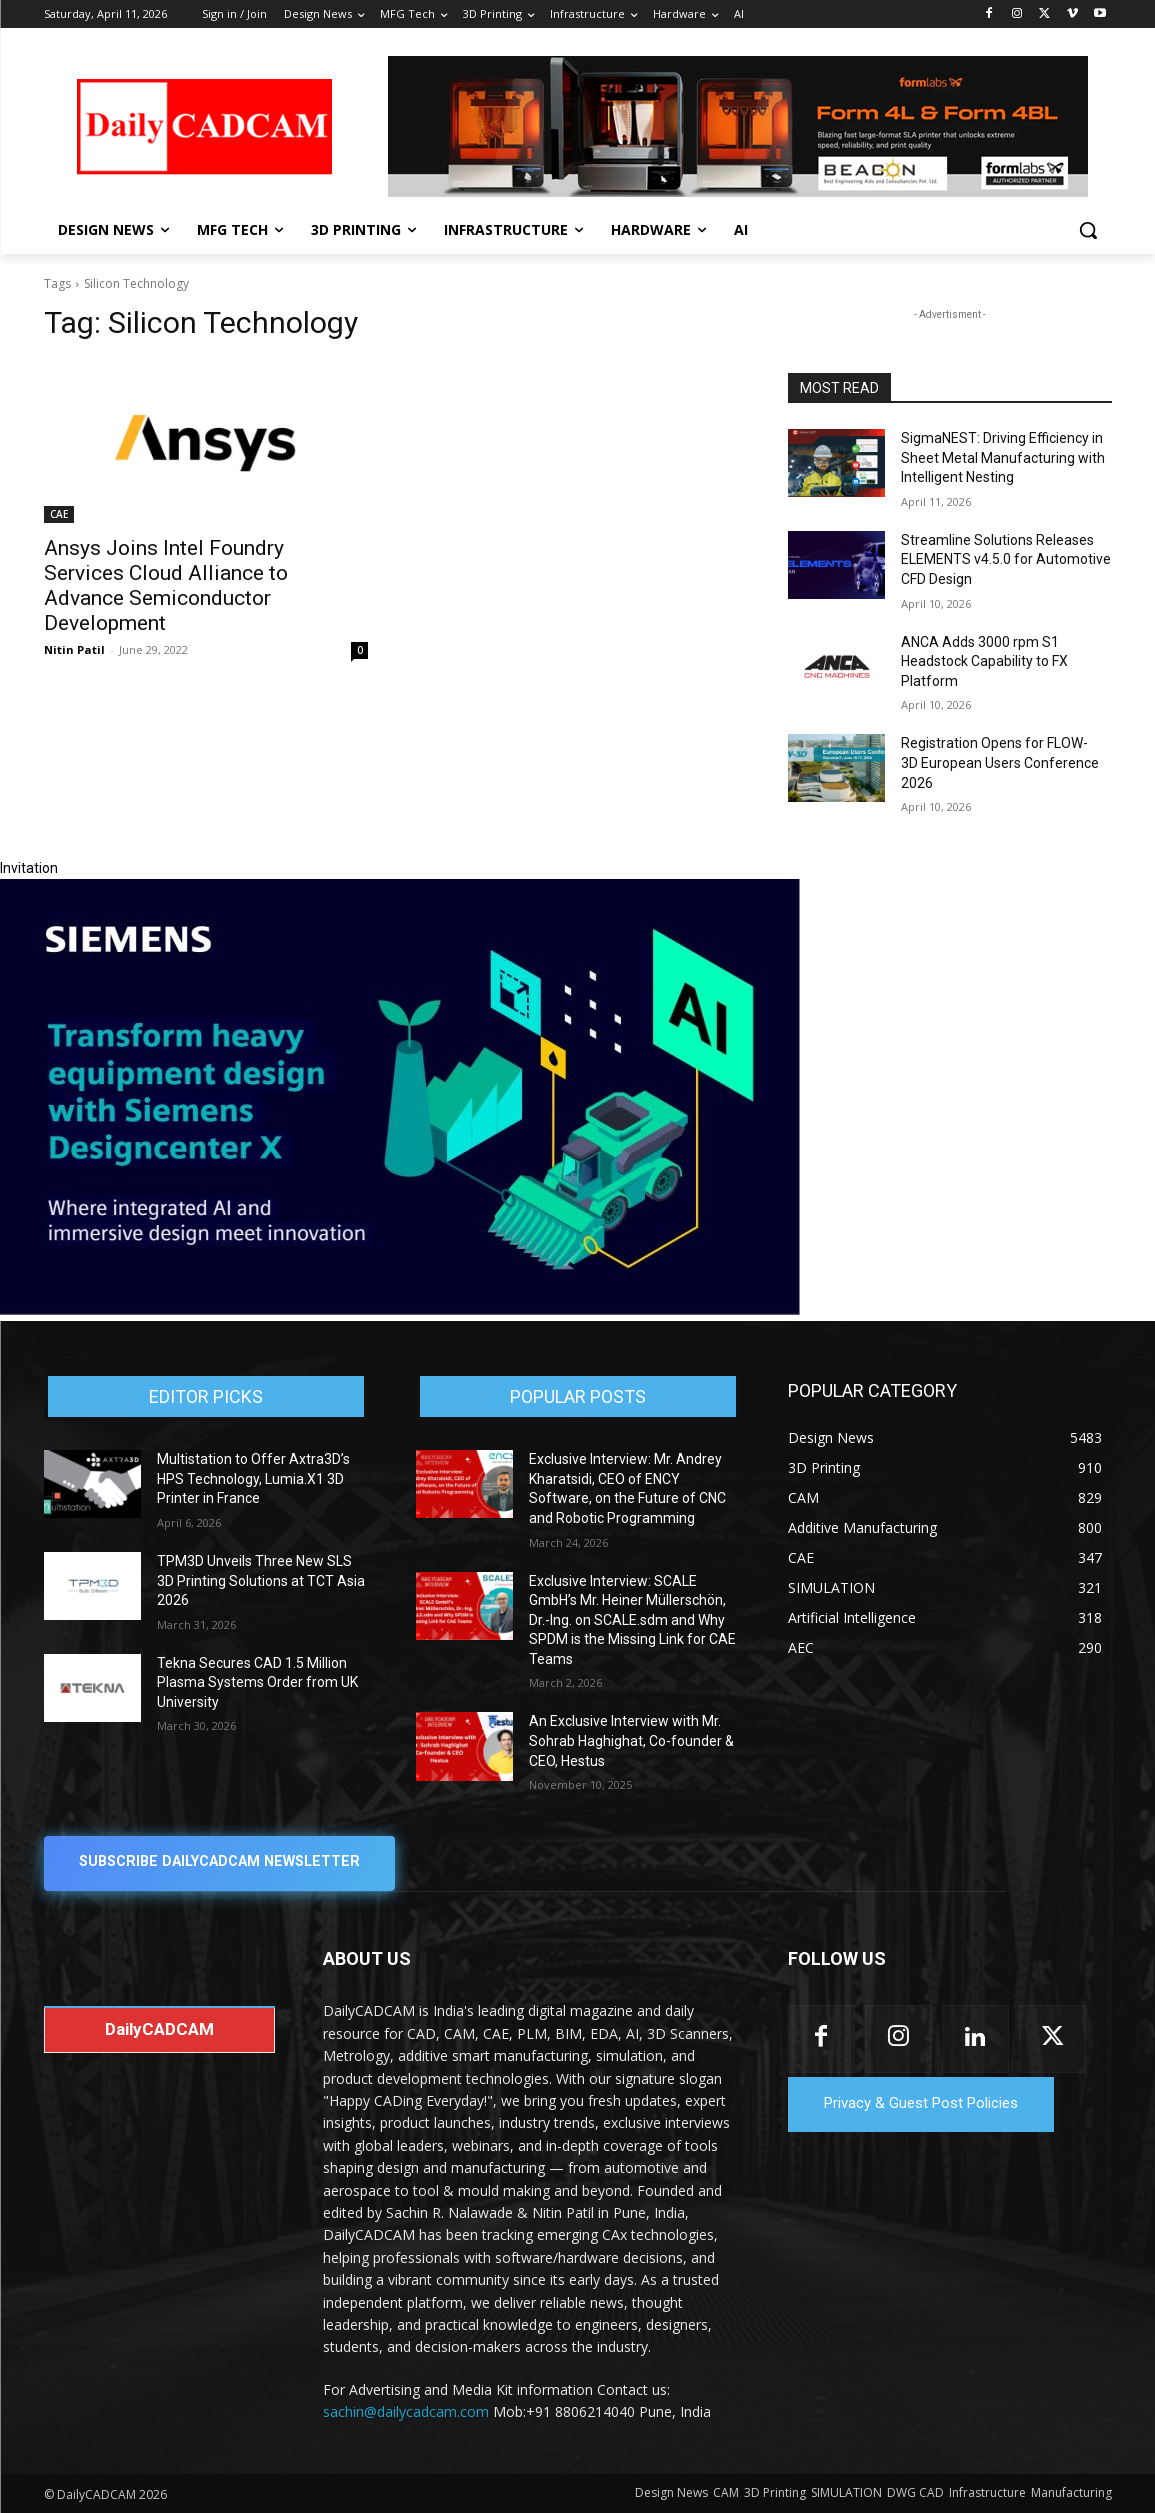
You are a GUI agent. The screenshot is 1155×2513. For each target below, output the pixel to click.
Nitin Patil (74, 649)
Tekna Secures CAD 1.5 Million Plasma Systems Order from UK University (257, 1682)
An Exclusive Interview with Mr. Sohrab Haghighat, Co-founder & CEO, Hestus (631, 1740)
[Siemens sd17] (400, 1310)
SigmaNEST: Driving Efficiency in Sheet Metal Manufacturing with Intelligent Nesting (1003, 457)
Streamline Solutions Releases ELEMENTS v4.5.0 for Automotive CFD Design (1006, 559)
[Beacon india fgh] (738, 126)
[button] (1088, 230)
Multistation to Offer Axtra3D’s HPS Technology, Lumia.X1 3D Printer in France (253, 1478)
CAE (59, 514)
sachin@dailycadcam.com (406, 2412)
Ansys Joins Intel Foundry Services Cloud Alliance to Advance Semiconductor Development (166, 585)
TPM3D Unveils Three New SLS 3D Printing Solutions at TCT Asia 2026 (261, 1580)
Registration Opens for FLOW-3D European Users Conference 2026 (1000, 762)
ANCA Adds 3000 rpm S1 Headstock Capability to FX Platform (984, 661)
